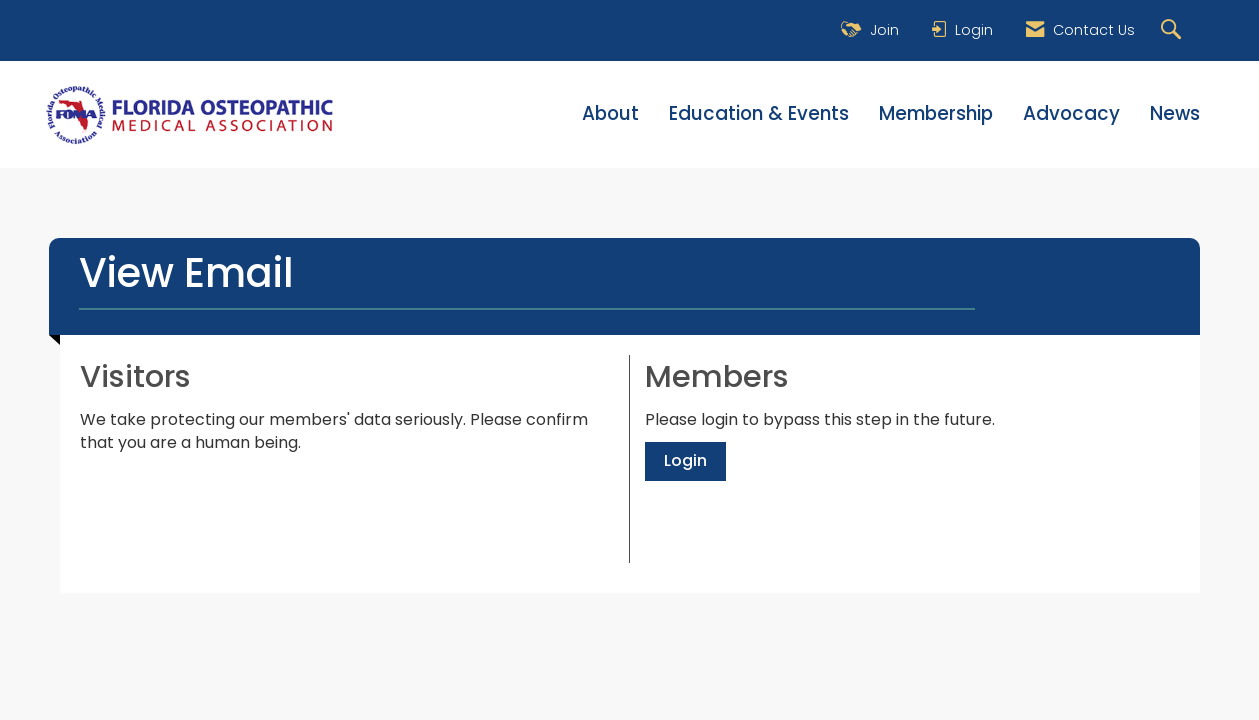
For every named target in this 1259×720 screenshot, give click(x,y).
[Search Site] (1173, 30)
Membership (936, 114)
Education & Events (759, 114)
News (1175, 114)
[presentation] (232, 504)
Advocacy (1071, 114)
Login (685, 460)
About (610, 114)
